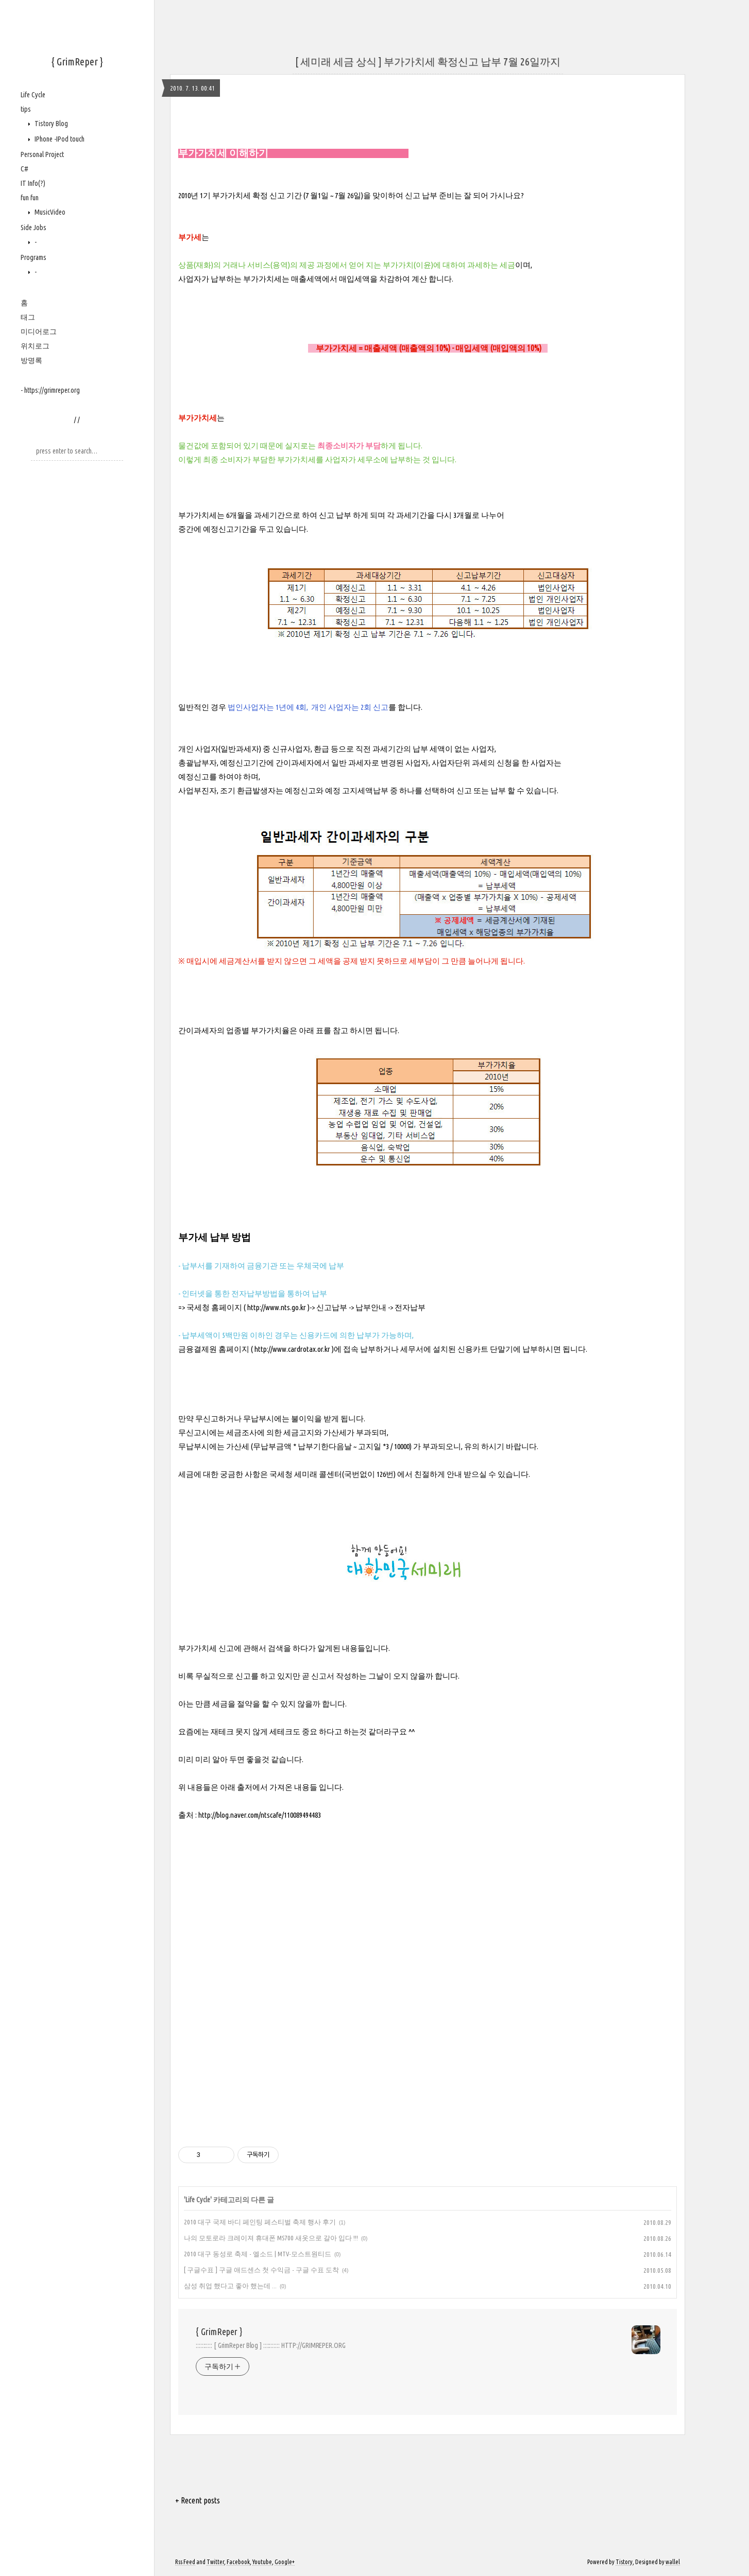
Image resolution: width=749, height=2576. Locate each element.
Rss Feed (185, 2561)
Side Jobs (33, 227)
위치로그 (35, 346)
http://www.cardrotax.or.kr (292, 1349)
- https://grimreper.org (50, 390)
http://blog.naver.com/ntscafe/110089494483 (259, 1815)
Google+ (285, 2561)
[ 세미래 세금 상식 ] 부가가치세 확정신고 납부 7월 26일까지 (427, 61)
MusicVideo (49, 212)
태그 (28, 317)
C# (24, 169)
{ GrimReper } (77, 61)
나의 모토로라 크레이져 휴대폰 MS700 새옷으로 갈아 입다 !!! (271, 2237)
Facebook (238, 2561)
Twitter (215, 2561)
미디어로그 (39, 331)
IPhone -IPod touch (58, 139)
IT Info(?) (33, 183)
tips (26, 109)
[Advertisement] (427, 2031)
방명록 (31, 360)
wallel (673, 2561)
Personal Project (42, 154)
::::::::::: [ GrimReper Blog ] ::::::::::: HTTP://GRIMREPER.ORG (271, 2345)
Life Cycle (33, 95)
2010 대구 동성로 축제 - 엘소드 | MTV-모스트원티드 (257, 2253)
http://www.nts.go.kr (276, 1307)
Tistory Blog (50, 123)
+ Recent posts (197, 2500)
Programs (33, 257)
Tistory (624, 2561)
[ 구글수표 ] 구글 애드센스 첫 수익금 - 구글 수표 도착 (261, 2269)
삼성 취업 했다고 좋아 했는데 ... (230, 2285)
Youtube (262, 2561)
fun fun (30, 198)
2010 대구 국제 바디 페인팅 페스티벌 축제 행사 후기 (260, 2221)
